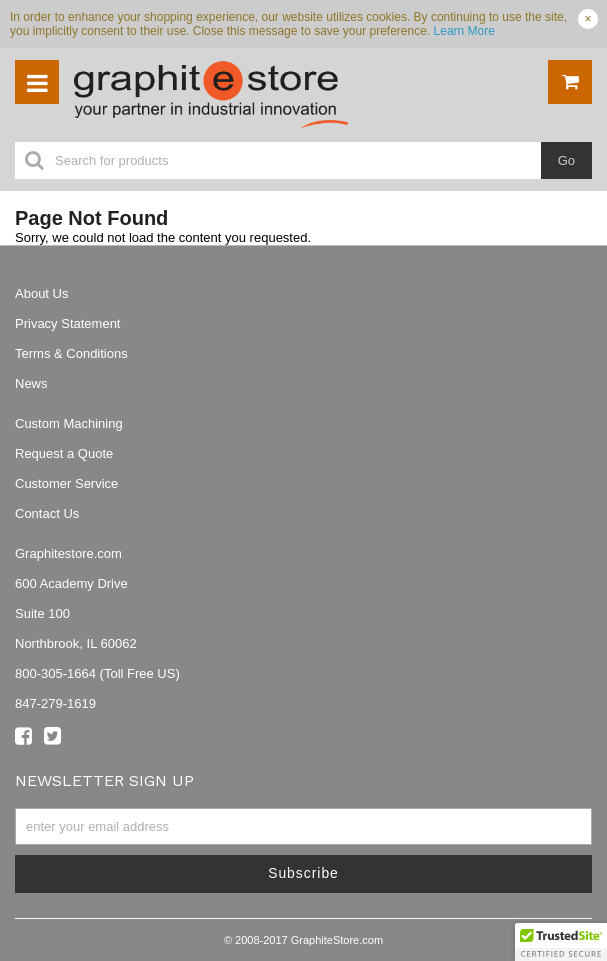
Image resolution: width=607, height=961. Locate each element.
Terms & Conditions (71, 353)
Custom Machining (69, 423)
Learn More (464, 31)
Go (566, 160)
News (31, 383)
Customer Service (66, 483)
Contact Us (47, 513)
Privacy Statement (68, 323)
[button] (561, 942)
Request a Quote (64, 453)
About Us (41, 293)
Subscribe (303, 873)
